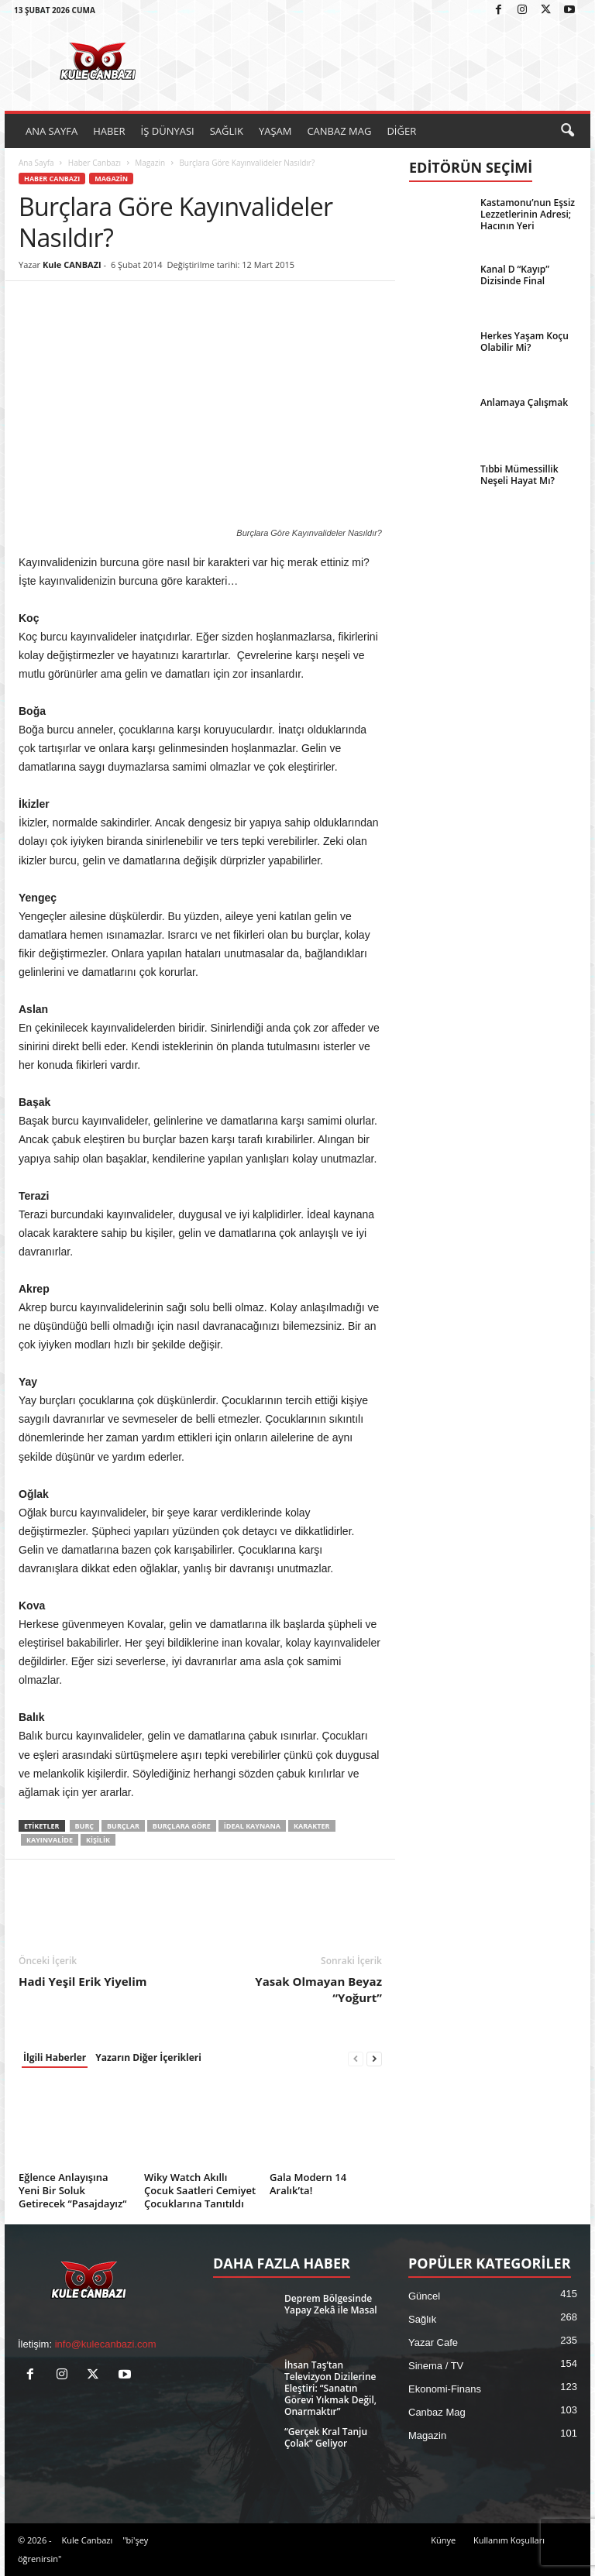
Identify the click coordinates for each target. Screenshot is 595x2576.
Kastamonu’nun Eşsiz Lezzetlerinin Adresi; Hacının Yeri (527, 214)
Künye (443, 2540)
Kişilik (98, 1840)
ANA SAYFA (51, 131)
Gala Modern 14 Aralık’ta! (308, 2183)
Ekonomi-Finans (444, 2389)
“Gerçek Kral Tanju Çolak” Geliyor (325, 2437)
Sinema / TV (435, 2366)
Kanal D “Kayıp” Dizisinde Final (514, 275)
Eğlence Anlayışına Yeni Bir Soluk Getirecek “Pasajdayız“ (72, 2190)
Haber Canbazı (94, 162)
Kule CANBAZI (72, 264)
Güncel (424, 2296)
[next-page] (374, 2058)
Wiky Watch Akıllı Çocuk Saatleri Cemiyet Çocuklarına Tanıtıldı (200, 2190)
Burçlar (123, 1826)
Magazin (150, 162)
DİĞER (401, 131)
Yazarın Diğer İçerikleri (148, 2057)
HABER (109, 131)
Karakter (312, 1826)
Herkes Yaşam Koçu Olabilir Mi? (524, 341)
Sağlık (422, 2319)
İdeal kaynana (252, 1826)
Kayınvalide (49, 1840)
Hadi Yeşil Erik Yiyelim (82, 1981)
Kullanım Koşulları (509, 2540)
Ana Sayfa (36, 162)
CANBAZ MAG (339, 131)
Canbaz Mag (437, 2412)
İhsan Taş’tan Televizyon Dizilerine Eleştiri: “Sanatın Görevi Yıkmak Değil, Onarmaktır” (330, 2388)
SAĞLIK (226, 131)
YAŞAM (275, 131)
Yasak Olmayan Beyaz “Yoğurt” (318, 1989)
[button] (567, 131)
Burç (85, 1826)
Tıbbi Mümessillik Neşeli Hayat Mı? (519, 474)
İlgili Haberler (54, 2057)
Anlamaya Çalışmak (524, 402)
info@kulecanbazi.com (105, 2344)
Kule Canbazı (86, 2540)
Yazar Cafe (433, 2342)
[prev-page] (355, 2058)
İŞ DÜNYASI (167, 131)
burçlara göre (182, 1826)
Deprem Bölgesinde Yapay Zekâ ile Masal (330, 2304)
